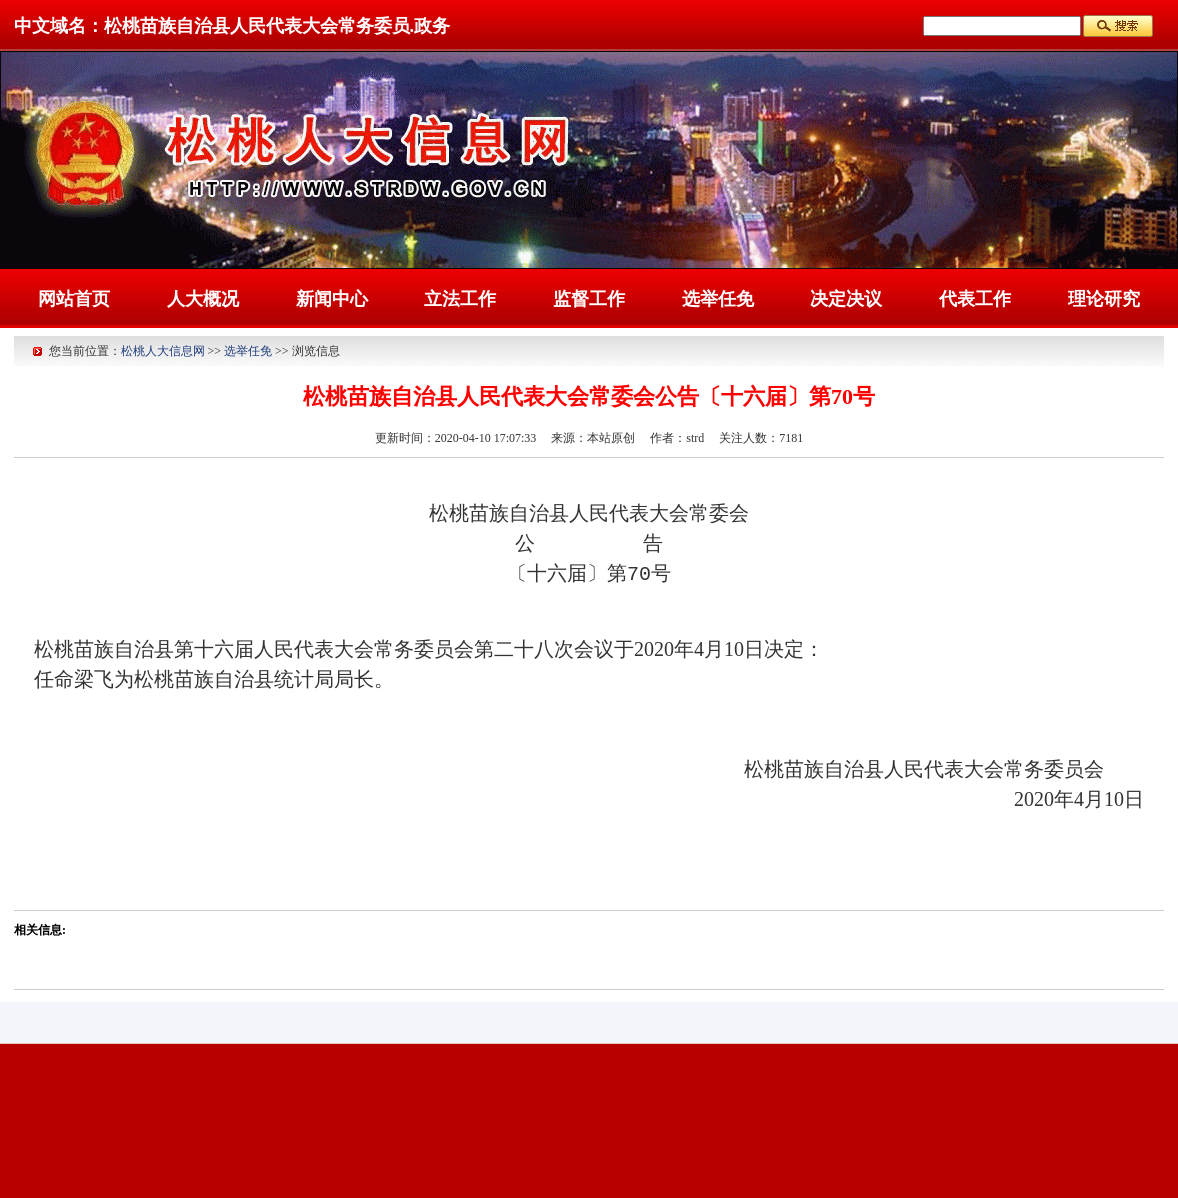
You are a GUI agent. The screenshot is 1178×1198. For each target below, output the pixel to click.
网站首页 (74, 299)
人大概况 (203, 299)
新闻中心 (332, 299)
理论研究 (1104, 299)
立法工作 (460, 299)
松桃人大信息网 (163, 351)
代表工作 (975, 299)
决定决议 (846, 299)
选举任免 (718, 299)
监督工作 (589, 299)
